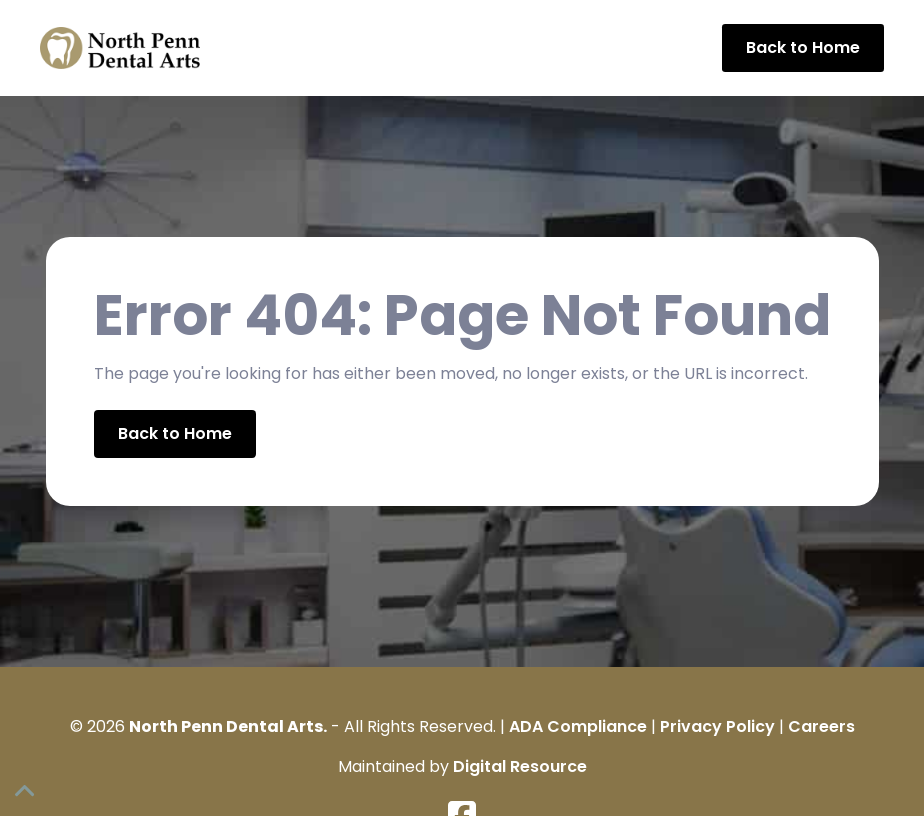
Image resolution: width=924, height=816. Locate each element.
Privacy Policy (717, 726)
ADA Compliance (578, 726)
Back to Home (803, 47)
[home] (120, 48)
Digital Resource (520, 766)
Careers (821, 726)
